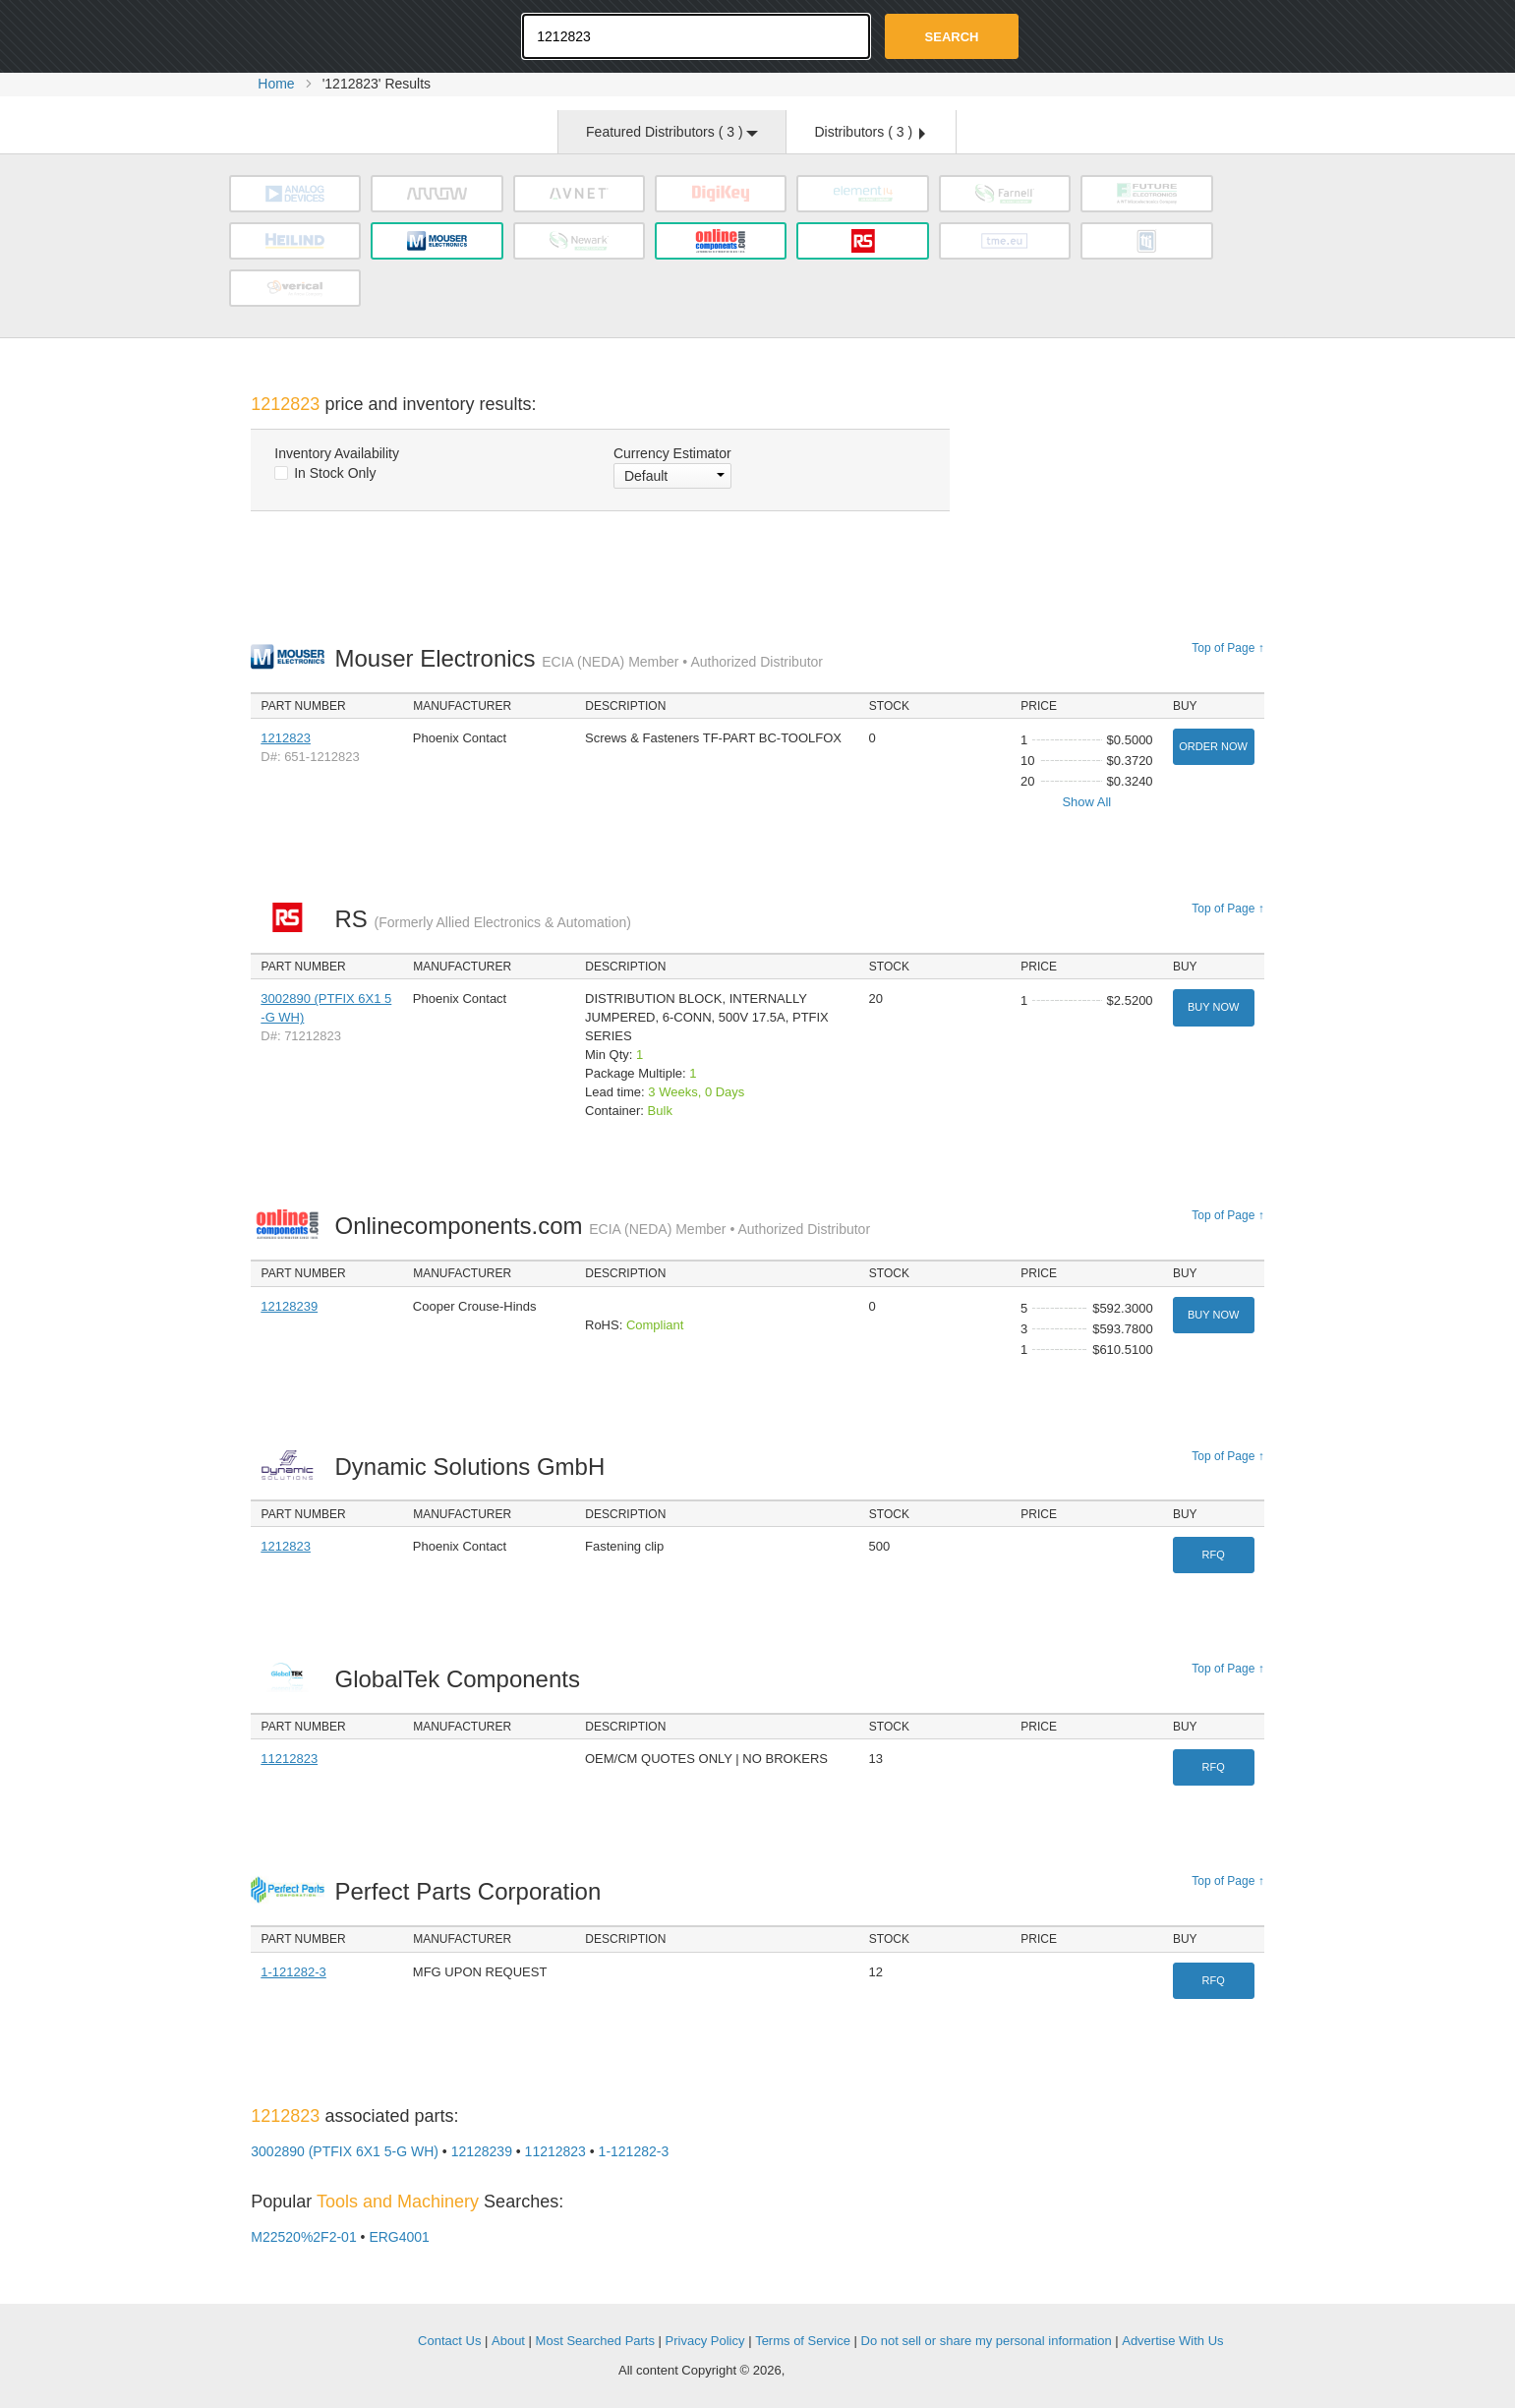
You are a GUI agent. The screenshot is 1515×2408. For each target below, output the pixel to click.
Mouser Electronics (578, 658)
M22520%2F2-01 (303, 2237)
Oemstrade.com (359, 34)
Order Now (1213, 746)
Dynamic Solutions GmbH (474, 1466)
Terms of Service (802, 2340)
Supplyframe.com (842, 2371)
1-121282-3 (293, 1972)
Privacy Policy (705, 2340)
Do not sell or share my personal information (986, 2340)
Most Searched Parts (595, 2340)
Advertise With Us (1172, 2340)
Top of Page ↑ (1227, 648)
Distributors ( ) (869, 132)
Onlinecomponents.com (602, 1225)
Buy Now (1213, 1007)
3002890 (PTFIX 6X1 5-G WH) (344, 2151)
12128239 (289, 1306)
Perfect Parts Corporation (472, 1891)
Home (276, 83)
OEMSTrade (350, 2337)
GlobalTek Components (462, 1679)
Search (952, 36)
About (508, 2340)
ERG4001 (399, 2237)
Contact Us (449, 2340)
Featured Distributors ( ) (672, 132)
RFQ (1213, 1554)
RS (482, 919)
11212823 (289, 1758)
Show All (1086, 801)
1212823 (286, 738)
